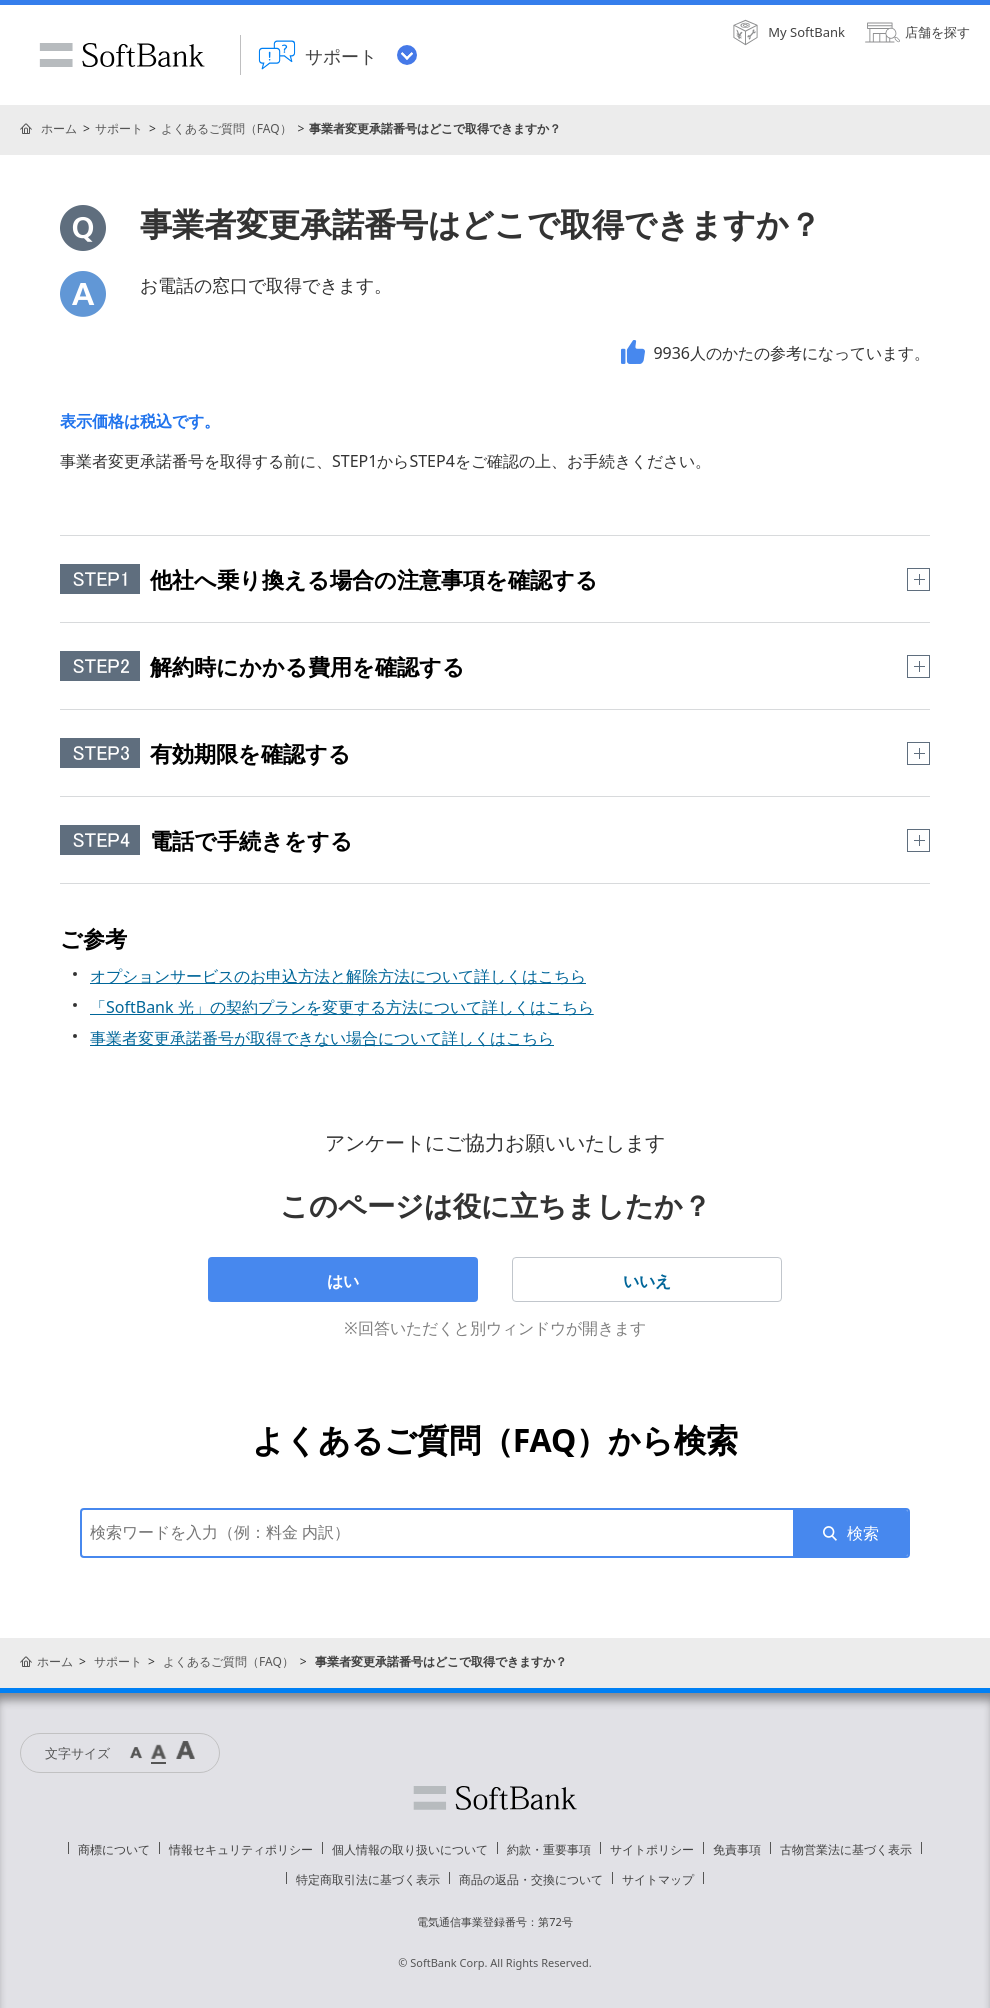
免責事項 (737, 1849)
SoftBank (122, 55)
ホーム (59, 128)
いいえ (647, 1281)
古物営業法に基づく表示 (846, 1849)
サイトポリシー (652, 1849)
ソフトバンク (495, 1798)
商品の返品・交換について (531, 1879)
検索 (863, 1533)
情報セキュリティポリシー (241, 1849)
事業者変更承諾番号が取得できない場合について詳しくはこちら (322, 1038)
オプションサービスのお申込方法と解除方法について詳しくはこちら (338, 976)
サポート (119, 128)
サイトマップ (658, 1879)
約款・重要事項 (549, 1849)
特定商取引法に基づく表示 (368, 1879)
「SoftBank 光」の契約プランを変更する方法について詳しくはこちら (342, 1007)
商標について (114, 1849)
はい (343, 1281)
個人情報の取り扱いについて (410, 1849)
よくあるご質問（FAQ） (226, 128)
